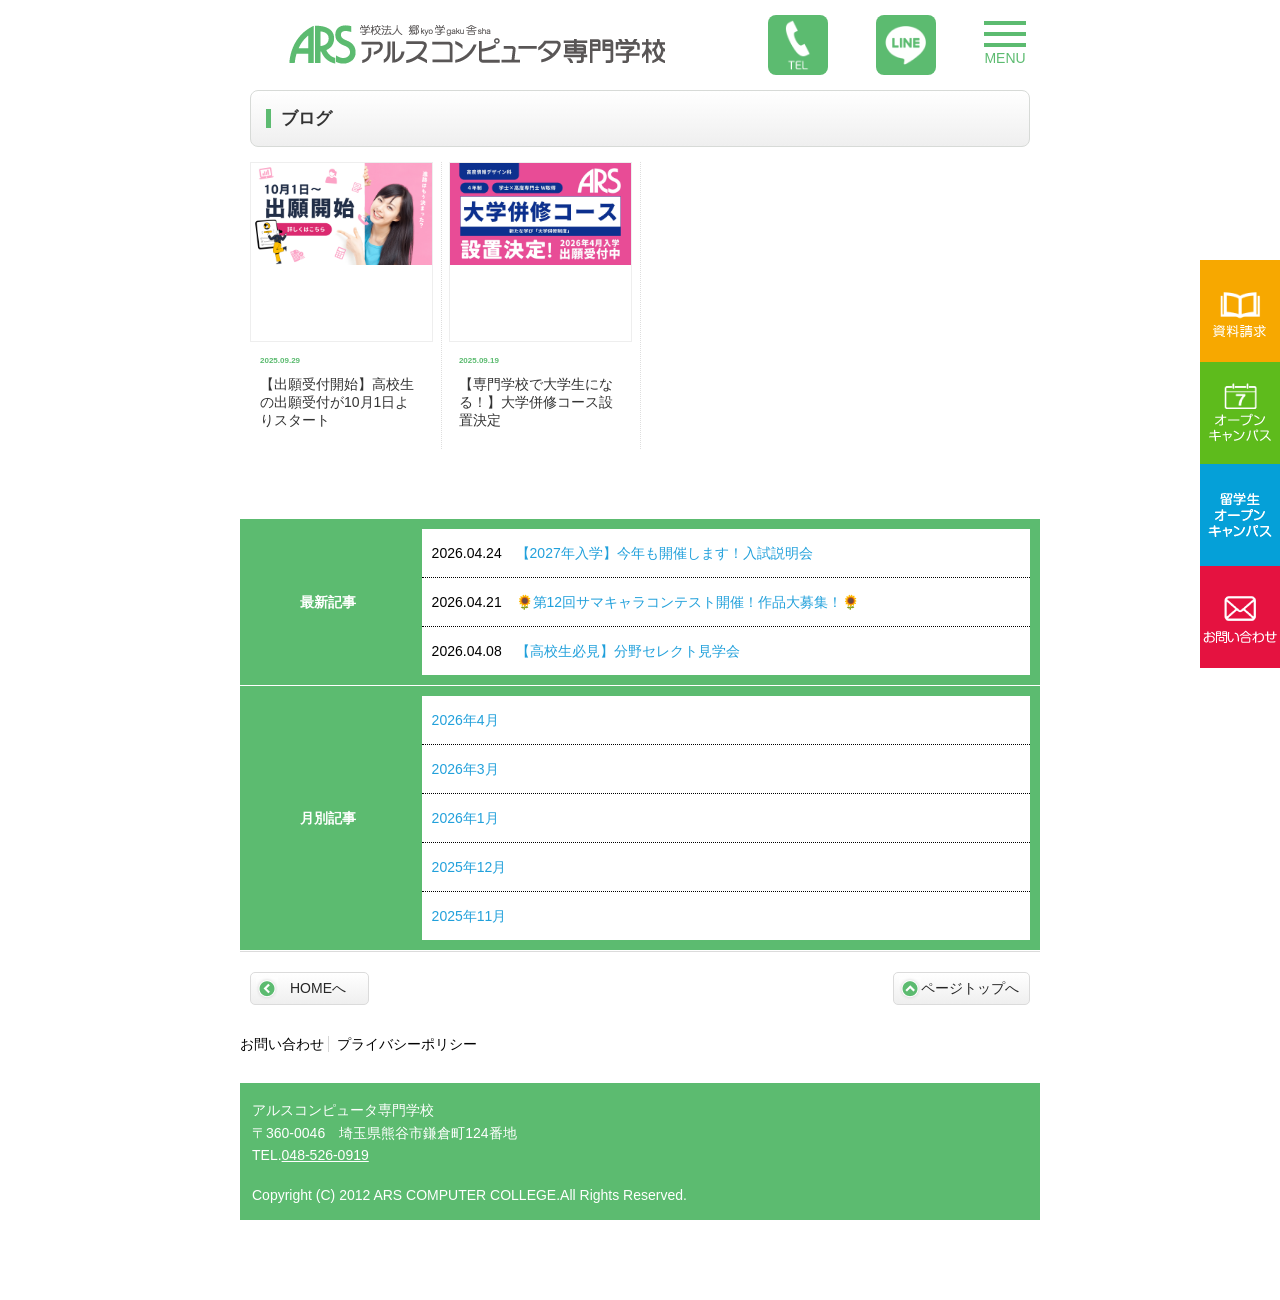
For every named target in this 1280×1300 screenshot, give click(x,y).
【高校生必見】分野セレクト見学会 (586, 651)
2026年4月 (465, 720)
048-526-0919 (325, 1155)
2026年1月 (465, 818)
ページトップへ (970, 988)
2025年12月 (469, 867)
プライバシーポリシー (407, 1044)
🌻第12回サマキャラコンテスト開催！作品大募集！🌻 (646, 602)
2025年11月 (469, 916)
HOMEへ (318, 988)
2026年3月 (465, 769)
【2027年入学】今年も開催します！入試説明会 (622, 553)
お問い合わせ (282, 1044)
